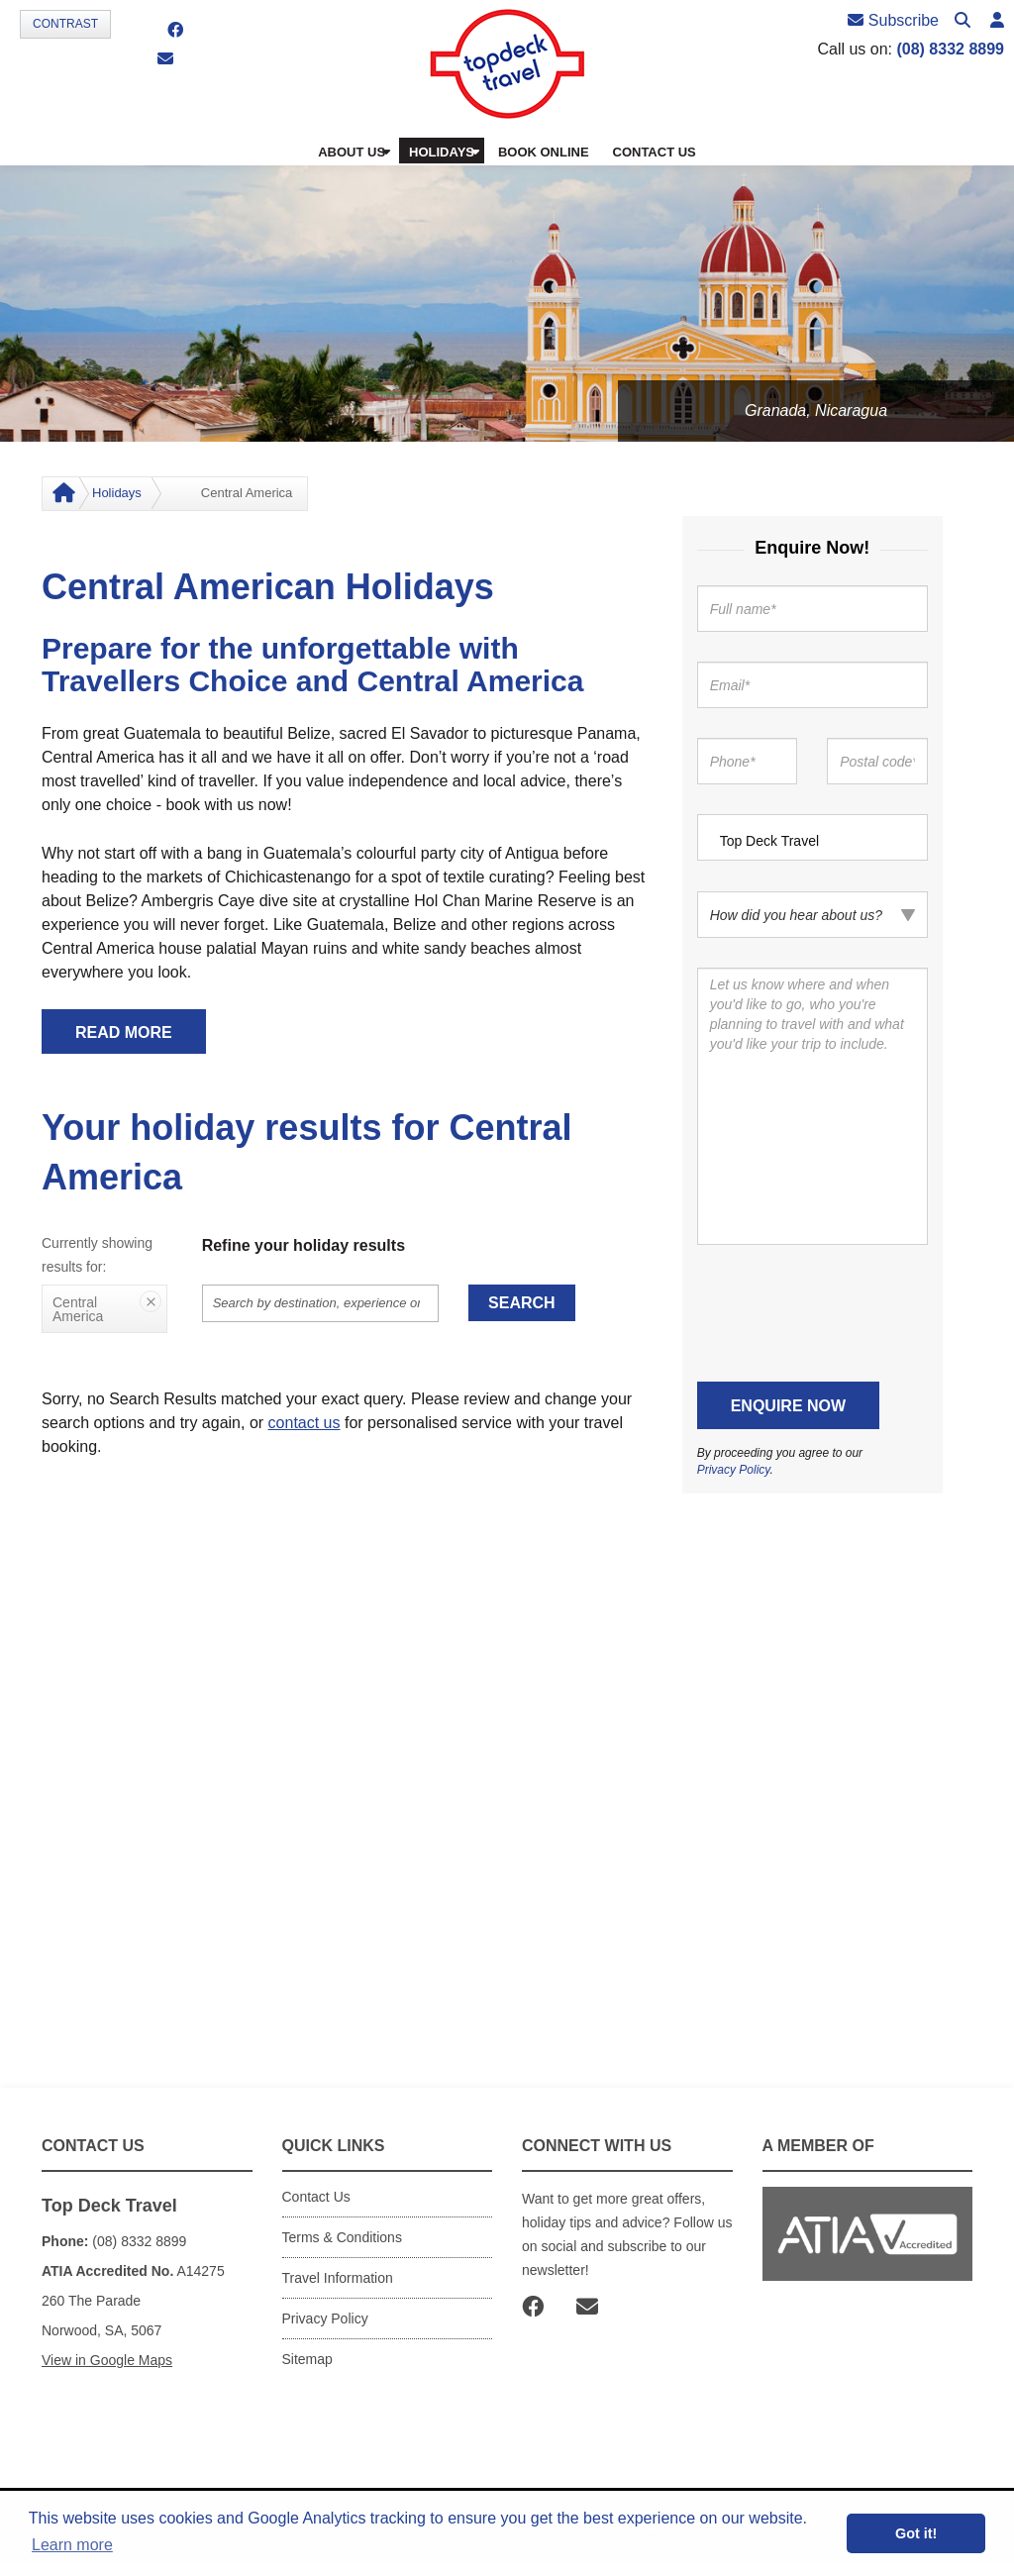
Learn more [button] (72, 2544)
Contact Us (316, 2197)
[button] (997, 21)
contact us (304, 1422)
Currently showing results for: (97, 1255)
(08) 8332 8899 (950, 49)
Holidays (117, 492)
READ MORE (123, 1032)
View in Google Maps (107, 2360)
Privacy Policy (733, 1470)
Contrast (65, 24)
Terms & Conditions (342, 2237)
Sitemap (307, 2359)
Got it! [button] (916, 2533)
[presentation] (847, 1313)
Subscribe (893, 20)
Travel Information (337, 2278)
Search (522, 1302)
